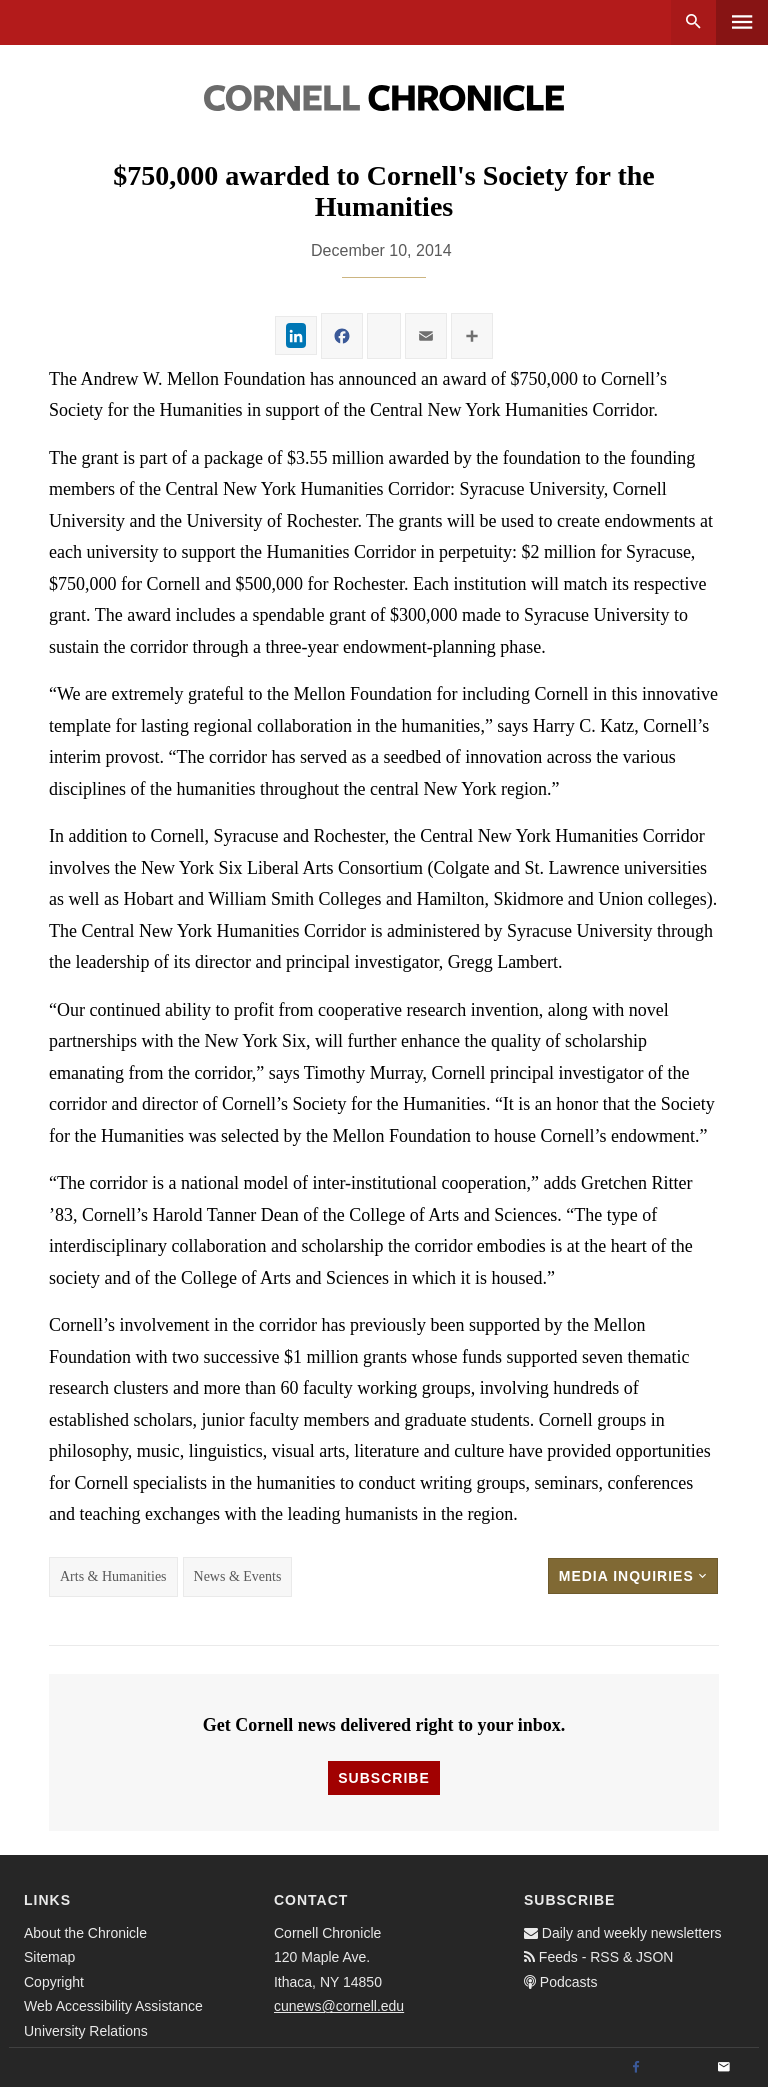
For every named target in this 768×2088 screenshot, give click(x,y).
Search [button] (693, 22)
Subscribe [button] (383, 1778)
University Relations (86, 2031)
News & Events (238, 1576)
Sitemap (49, 1957)
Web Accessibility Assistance (113, 2006)
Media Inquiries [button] (633, 1576)
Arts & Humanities (113, 1576)
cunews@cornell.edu (339, 2006)
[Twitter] (680, 2068)
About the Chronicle (85, 1933)
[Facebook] (636, 2068)
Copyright (54, 1982)
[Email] (724, 2068)
